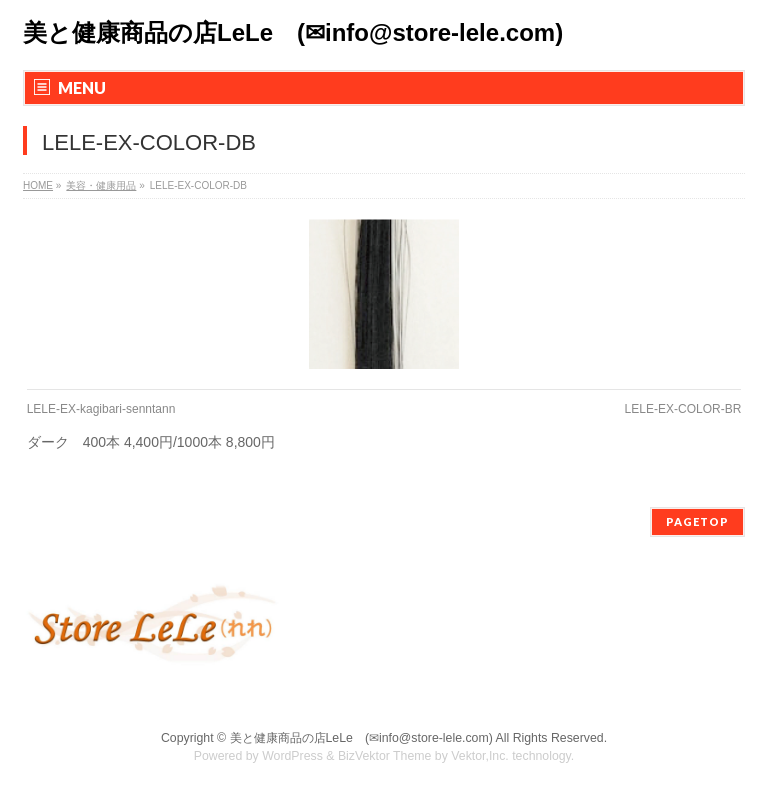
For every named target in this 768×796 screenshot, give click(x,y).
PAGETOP (697, 521)
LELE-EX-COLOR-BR (683, 409)
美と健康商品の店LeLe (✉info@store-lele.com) (293, 32)
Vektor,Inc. (480, 756)
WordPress (292, 756)
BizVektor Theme (385, 756)
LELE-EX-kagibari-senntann (101, 409)
